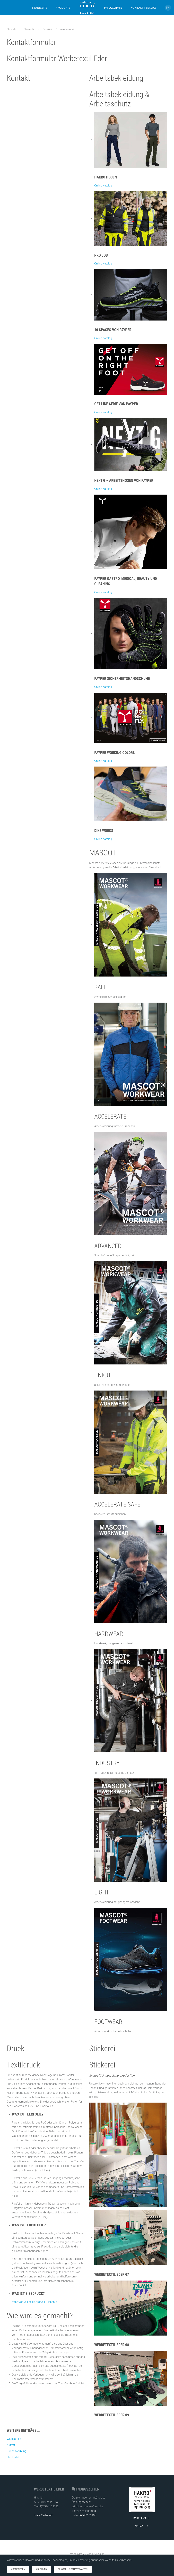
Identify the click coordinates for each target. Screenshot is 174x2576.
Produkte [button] (63, 8)
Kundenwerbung (16, 2451)
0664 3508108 (87, 2515)
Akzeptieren (18, 2569)
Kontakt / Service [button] (143, 8)
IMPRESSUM (139, 2518)
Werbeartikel (14, 2438)
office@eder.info (43, 2515)
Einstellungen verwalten (73, 2569)
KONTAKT (139, 2526)
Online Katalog (103, 185)
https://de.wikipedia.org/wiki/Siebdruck (35, 2302)
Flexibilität (13, 2457)
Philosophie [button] (113, 8)
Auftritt (11, 2445)
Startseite (39, 8)
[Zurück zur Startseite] (87, 7)
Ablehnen (41, 2569)
